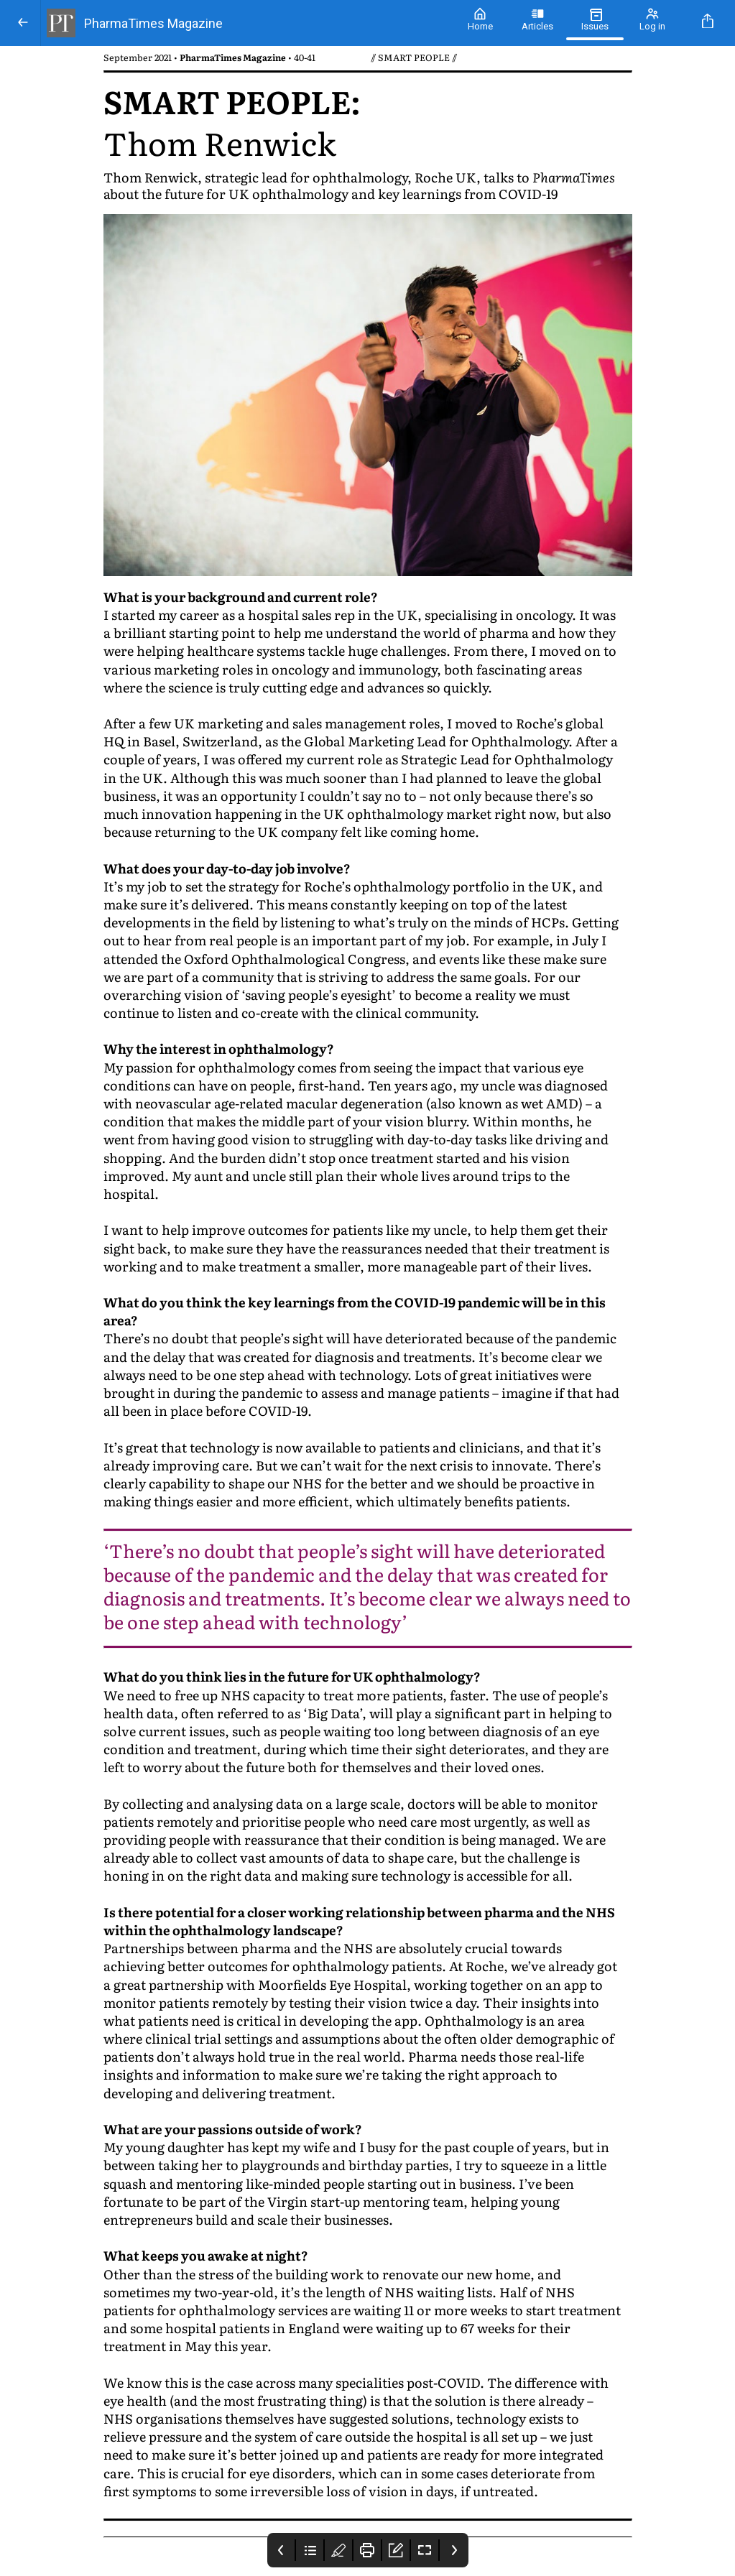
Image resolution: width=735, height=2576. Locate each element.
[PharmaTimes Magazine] (246, 23)
